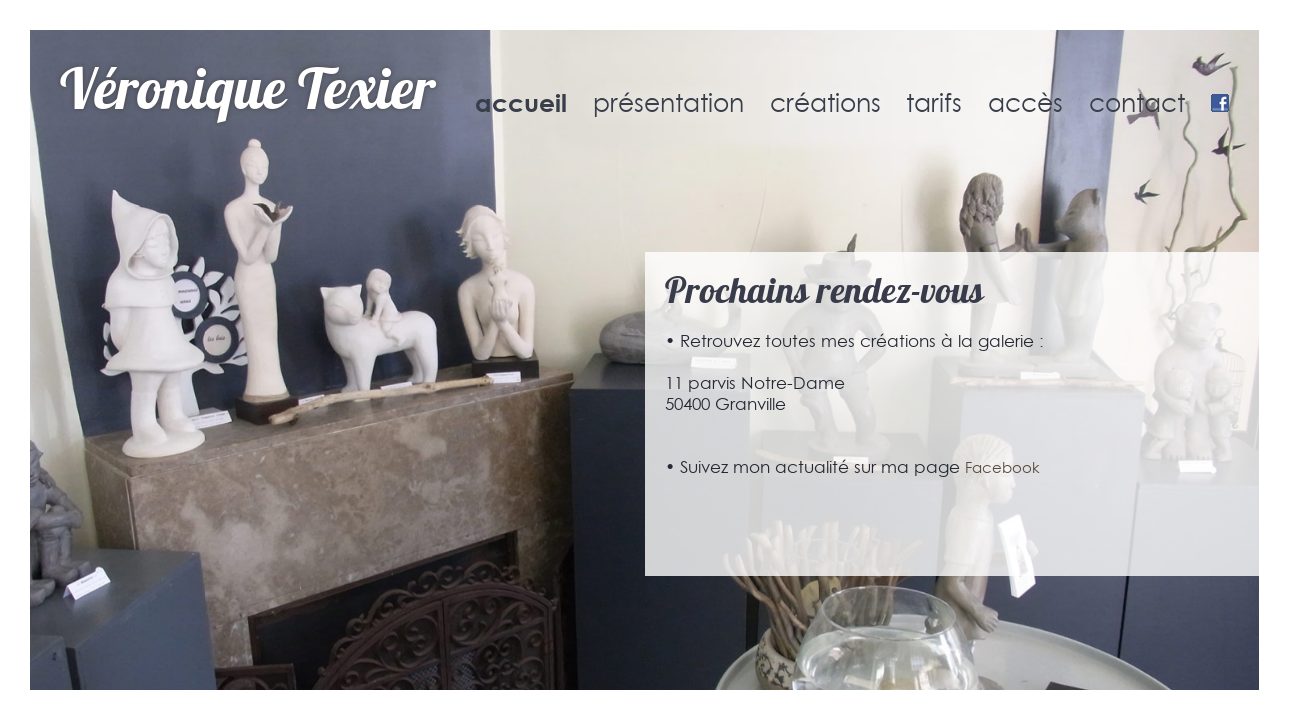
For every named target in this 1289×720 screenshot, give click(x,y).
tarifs (934, 103)
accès (1025, 103)
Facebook (1002, 467)
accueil (521, 102)
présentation (668, 103)
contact (1137, 103)
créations (825, 103)
